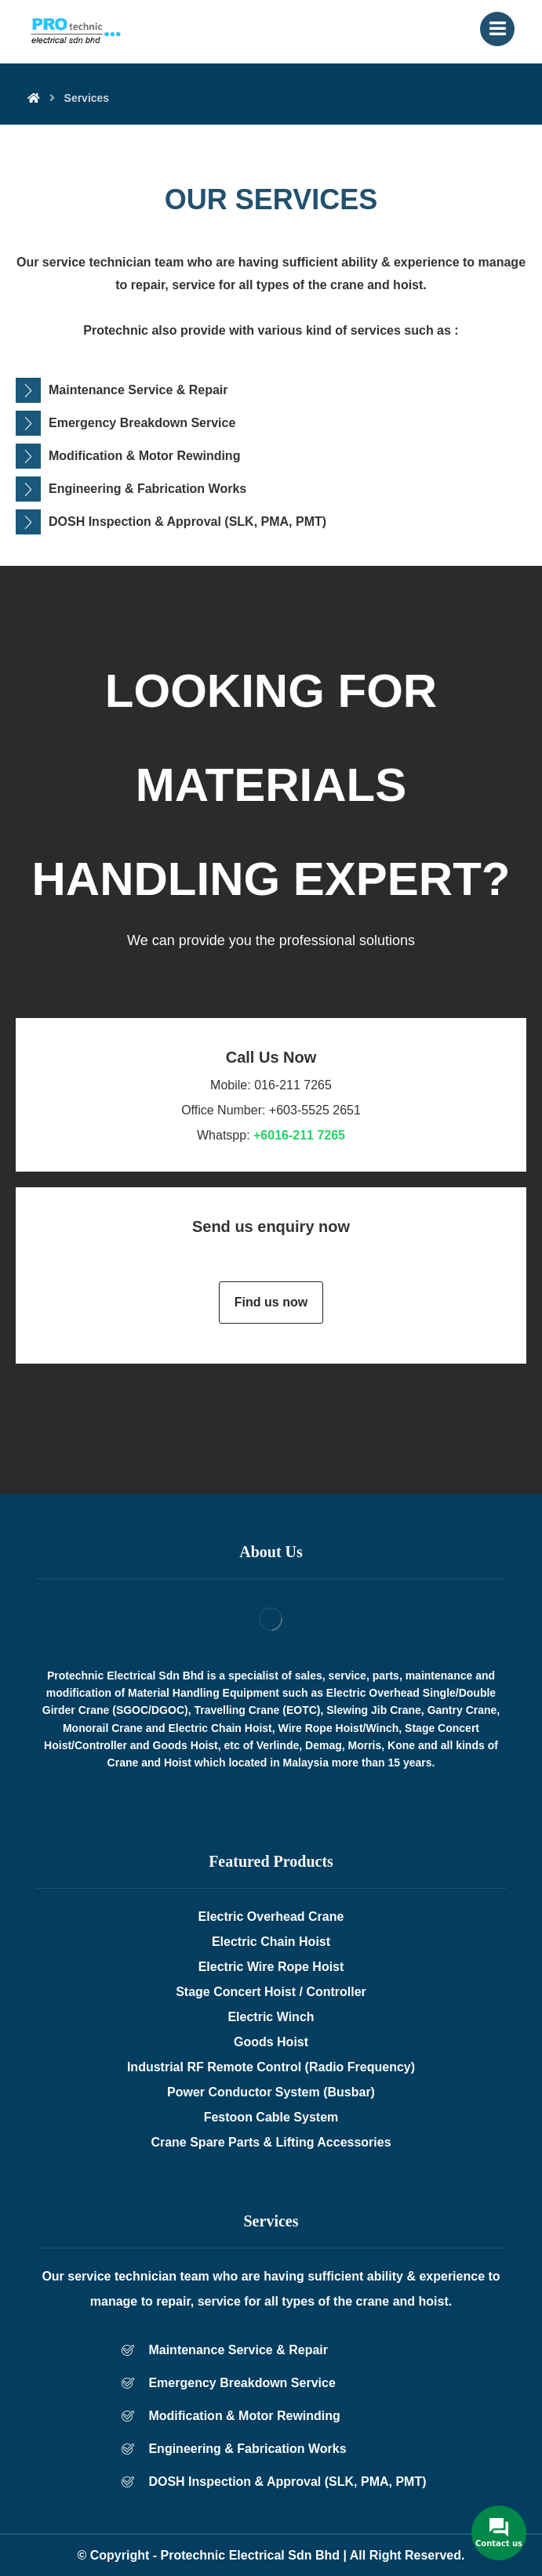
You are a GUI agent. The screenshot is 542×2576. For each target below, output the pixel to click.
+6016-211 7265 (299, 1135)
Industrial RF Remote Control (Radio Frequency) (271, 2067)
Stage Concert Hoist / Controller (271, 1991)
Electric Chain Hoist (271, 1941)
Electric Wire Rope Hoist (271, 1966)
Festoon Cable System (271, 2117)
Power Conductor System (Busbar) (271, 2092)
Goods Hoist (271, 2042)
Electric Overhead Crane (271, 1916)
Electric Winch (270, 2016)
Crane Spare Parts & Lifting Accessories (271, 2142)
